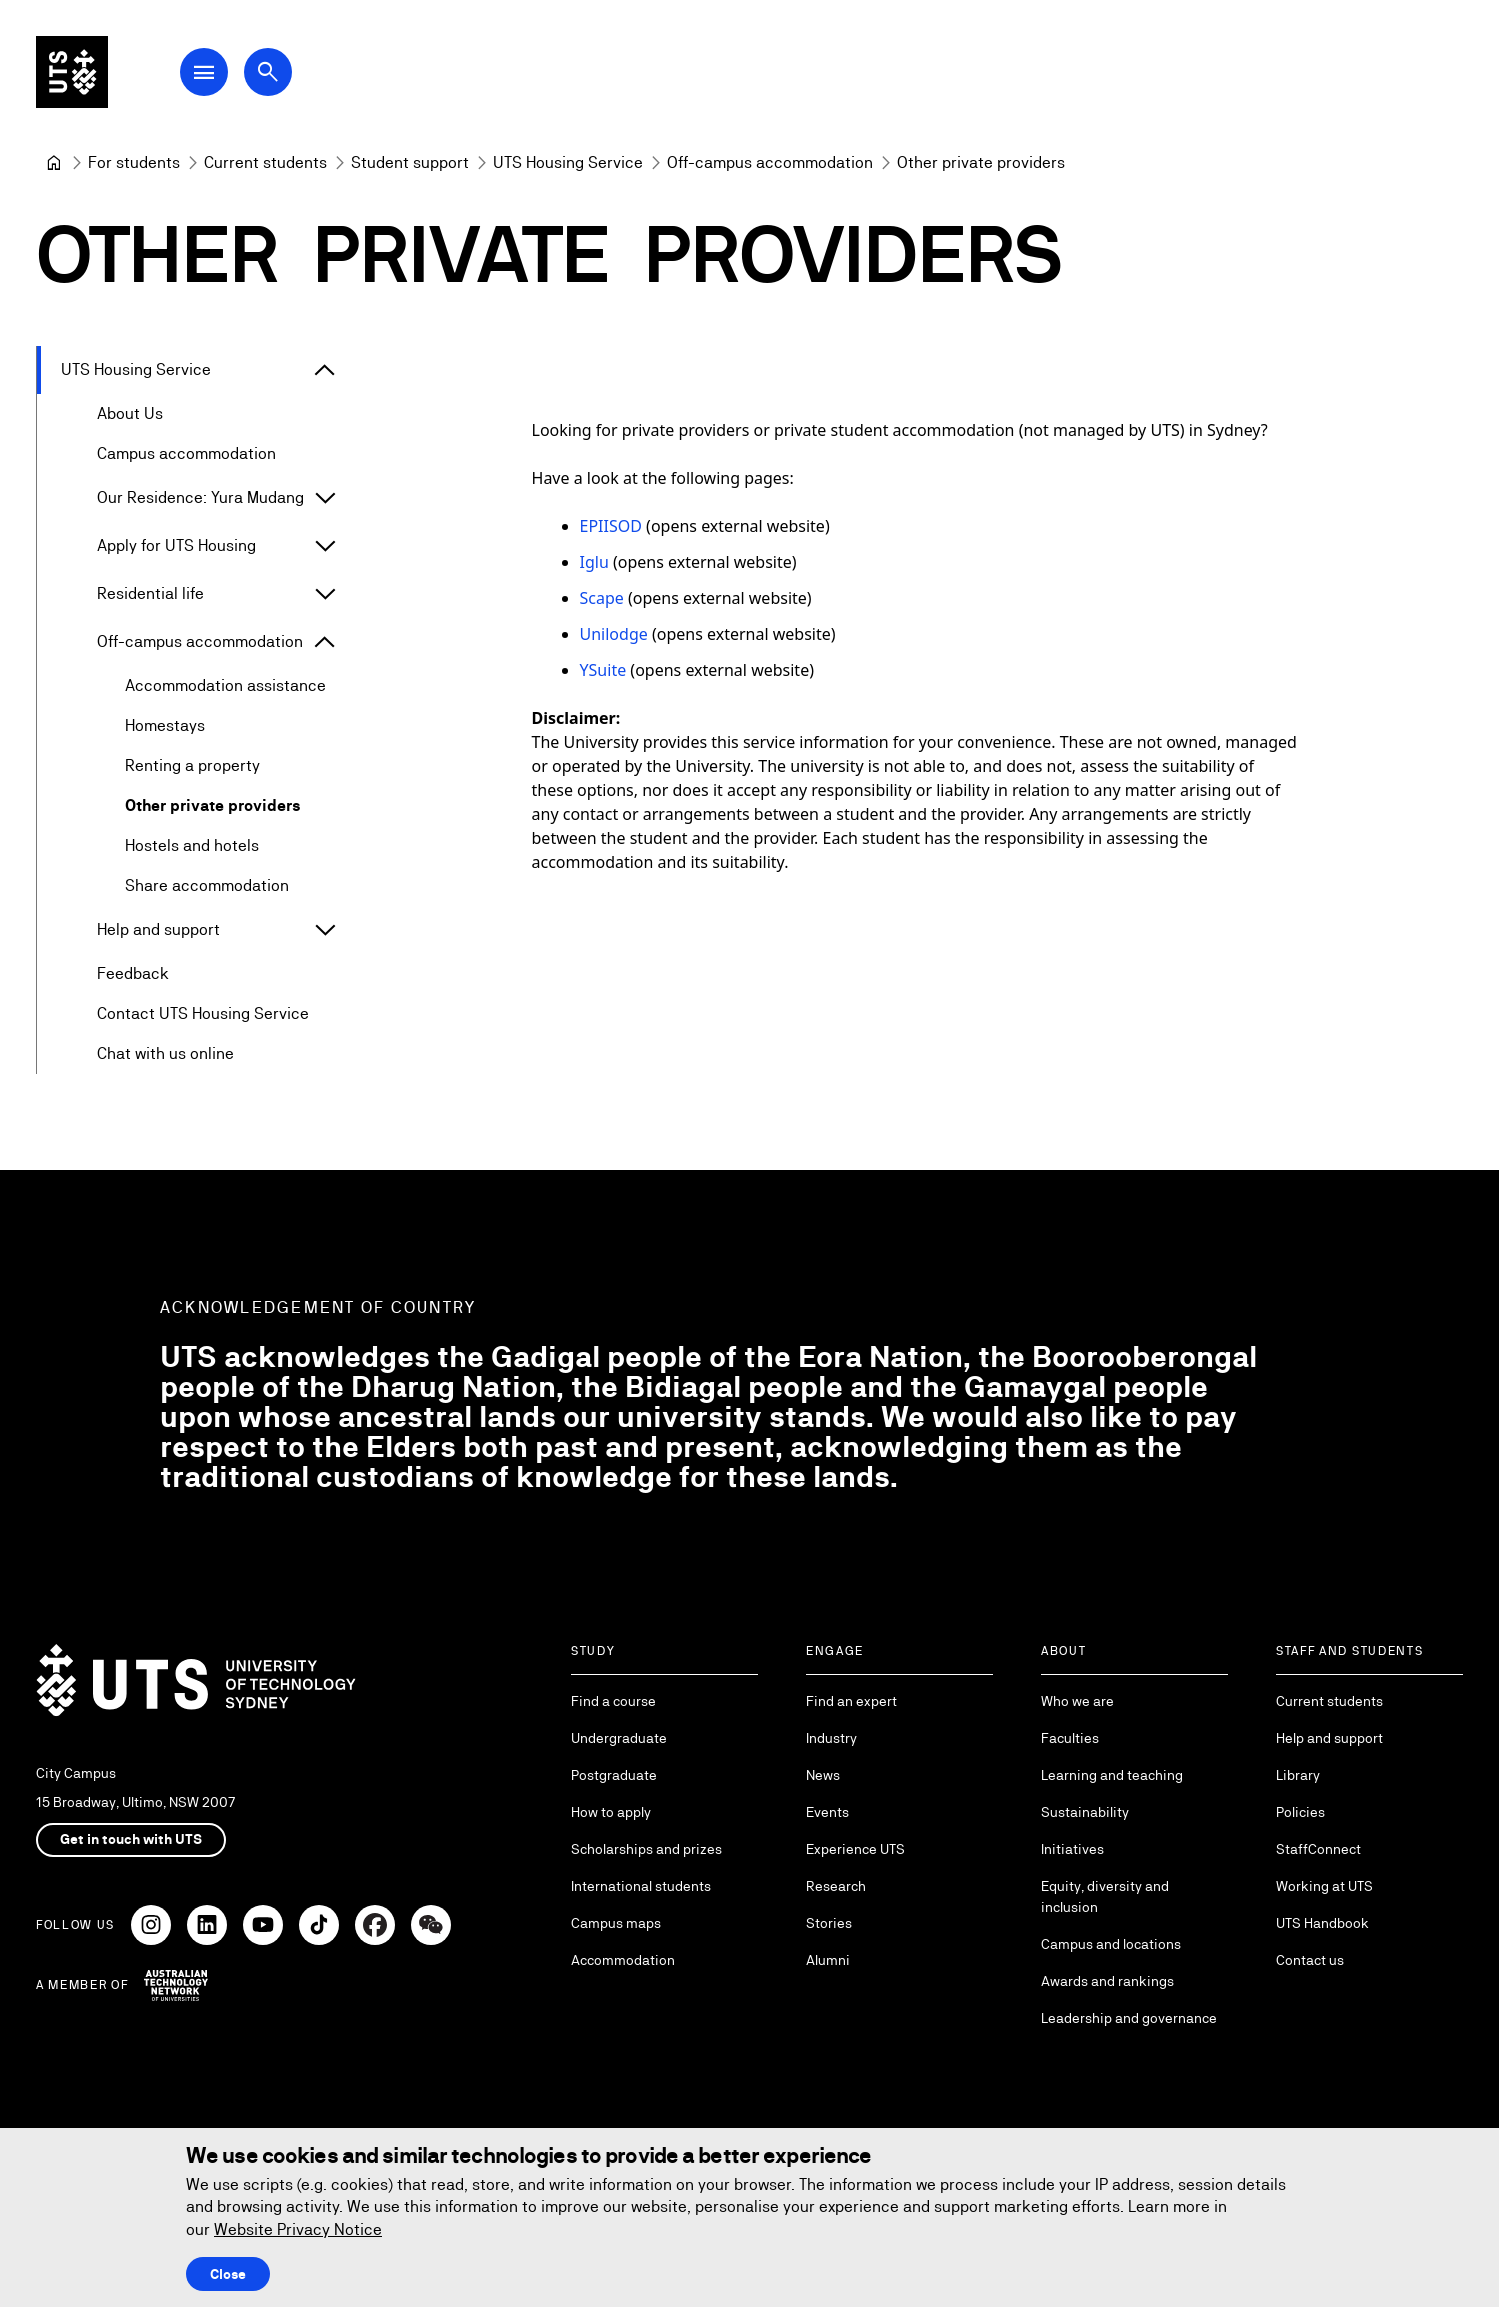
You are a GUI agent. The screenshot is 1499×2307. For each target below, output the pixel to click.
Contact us (1310, 1960)
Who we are (1077, 1701)
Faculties (1070, 1738)
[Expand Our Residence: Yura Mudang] (325, 498)
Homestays (165, 725)
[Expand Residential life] (325, 594)
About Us (130, 413)
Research (836, 1886)
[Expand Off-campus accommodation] (325, 642)
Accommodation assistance (225, 685)
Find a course (613, 1701)
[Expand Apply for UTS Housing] (325, 546)
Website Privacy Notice (298, 2229)
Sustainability (1085, 1812)
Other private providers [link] (981, 162)
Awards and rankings (1107, 1981)
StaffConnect (1318, 1849)
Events (827, 1812)
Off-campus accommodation (200, 641)
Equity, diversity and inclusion (1105, 1896)
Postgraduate (614, 1775)
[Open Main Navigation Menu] (204, 72)
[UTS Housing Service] (568, 163)
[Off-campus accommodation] (770, 163)
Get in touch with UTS (131, 1839)
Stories (829, 1923)
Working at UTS (1324, 1886)
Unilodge (613, 634)
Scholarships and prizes (646, 1849)
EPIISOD (610, 526)
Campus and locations (1111, 1944)
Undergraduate (619, 1738)
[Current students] (265, 163)
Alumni (828, 1960)
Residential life (150, 593)
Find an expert (851, 1701)
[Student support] (410, 163)
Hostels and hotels (192, 845)
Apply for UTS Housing (176, 545)
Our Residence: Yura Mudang (200, 497)
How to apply (611, 1812)
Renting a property (192, 765)
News (823, 1775)
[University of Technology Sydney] (54, 163)
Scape (601, 598)
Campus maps (616, 1923)
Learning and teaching (1112, 1775)
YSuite (602, 670)
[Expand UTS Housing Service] (325, 370)
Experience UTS (855, 1849)
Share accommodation (207, 885)
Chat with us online (165, 1053)
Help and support (158, 929)
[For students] (134, 163)
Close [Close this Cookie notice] (228, 2274)
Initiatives (1072, 1849)
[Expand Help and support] (325, 930)
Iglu (593, 562)
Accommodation (623, 1960)
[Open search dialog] (268, 72)
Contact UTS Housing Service (203, 1013)
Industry (831, 1738)
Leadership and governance (1129, 2018)
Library (1298, 1775)
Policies (1300, 1812)
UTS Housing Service (136, 369)
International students (641, 1886)
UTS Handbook (1322, 1923)
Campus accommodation (186, 453)
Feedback (133, 973)
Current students (1329, 1701)
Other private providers (213, 805)
